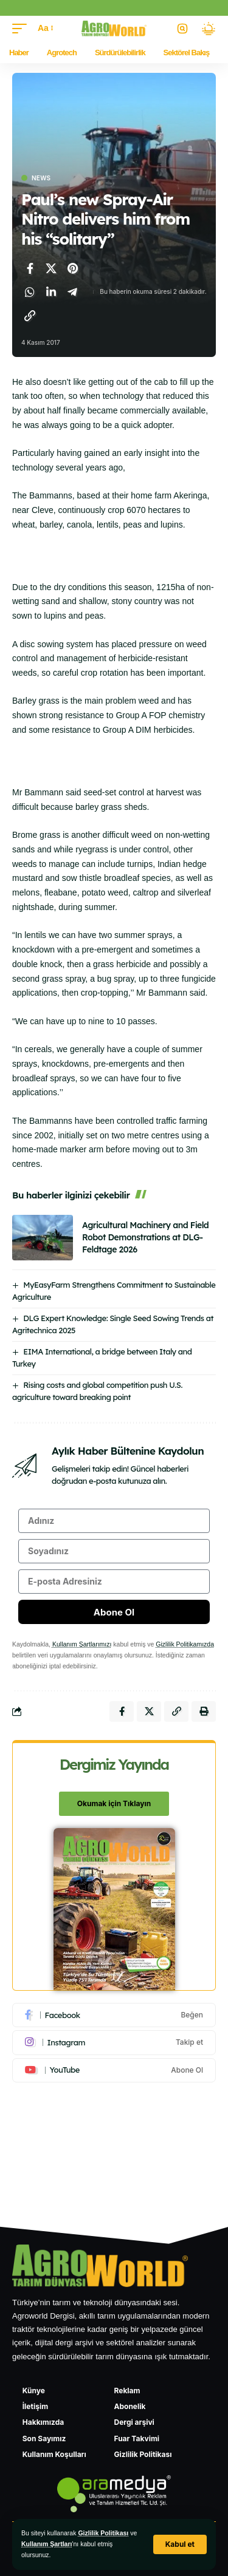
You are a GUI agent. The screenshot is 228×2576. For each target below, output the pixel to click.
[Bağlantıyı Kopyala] (29, 315)
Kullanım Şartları (46, 2543)
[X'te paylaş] (51, 268)
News (41, 178)
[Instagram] (114, 2042)
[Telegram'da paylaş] (72, 292)
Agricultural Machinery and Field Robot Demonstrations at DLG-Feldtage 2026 (145, 1237)
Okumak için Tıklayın (114, 1803)
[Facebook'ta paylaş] (29, 268)
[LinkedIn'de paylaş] (51, 292)
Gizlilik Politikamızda (185, 1644)
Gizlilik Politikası (103, 2533)
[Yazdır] (204, 1711)
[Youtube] (114, 2070)
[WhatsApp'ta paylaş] (29, 292)
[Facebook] (114, 2015)
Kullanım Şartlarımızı (81, 1644)
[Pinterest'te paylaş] (72, 268)
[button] (180, 2544)
